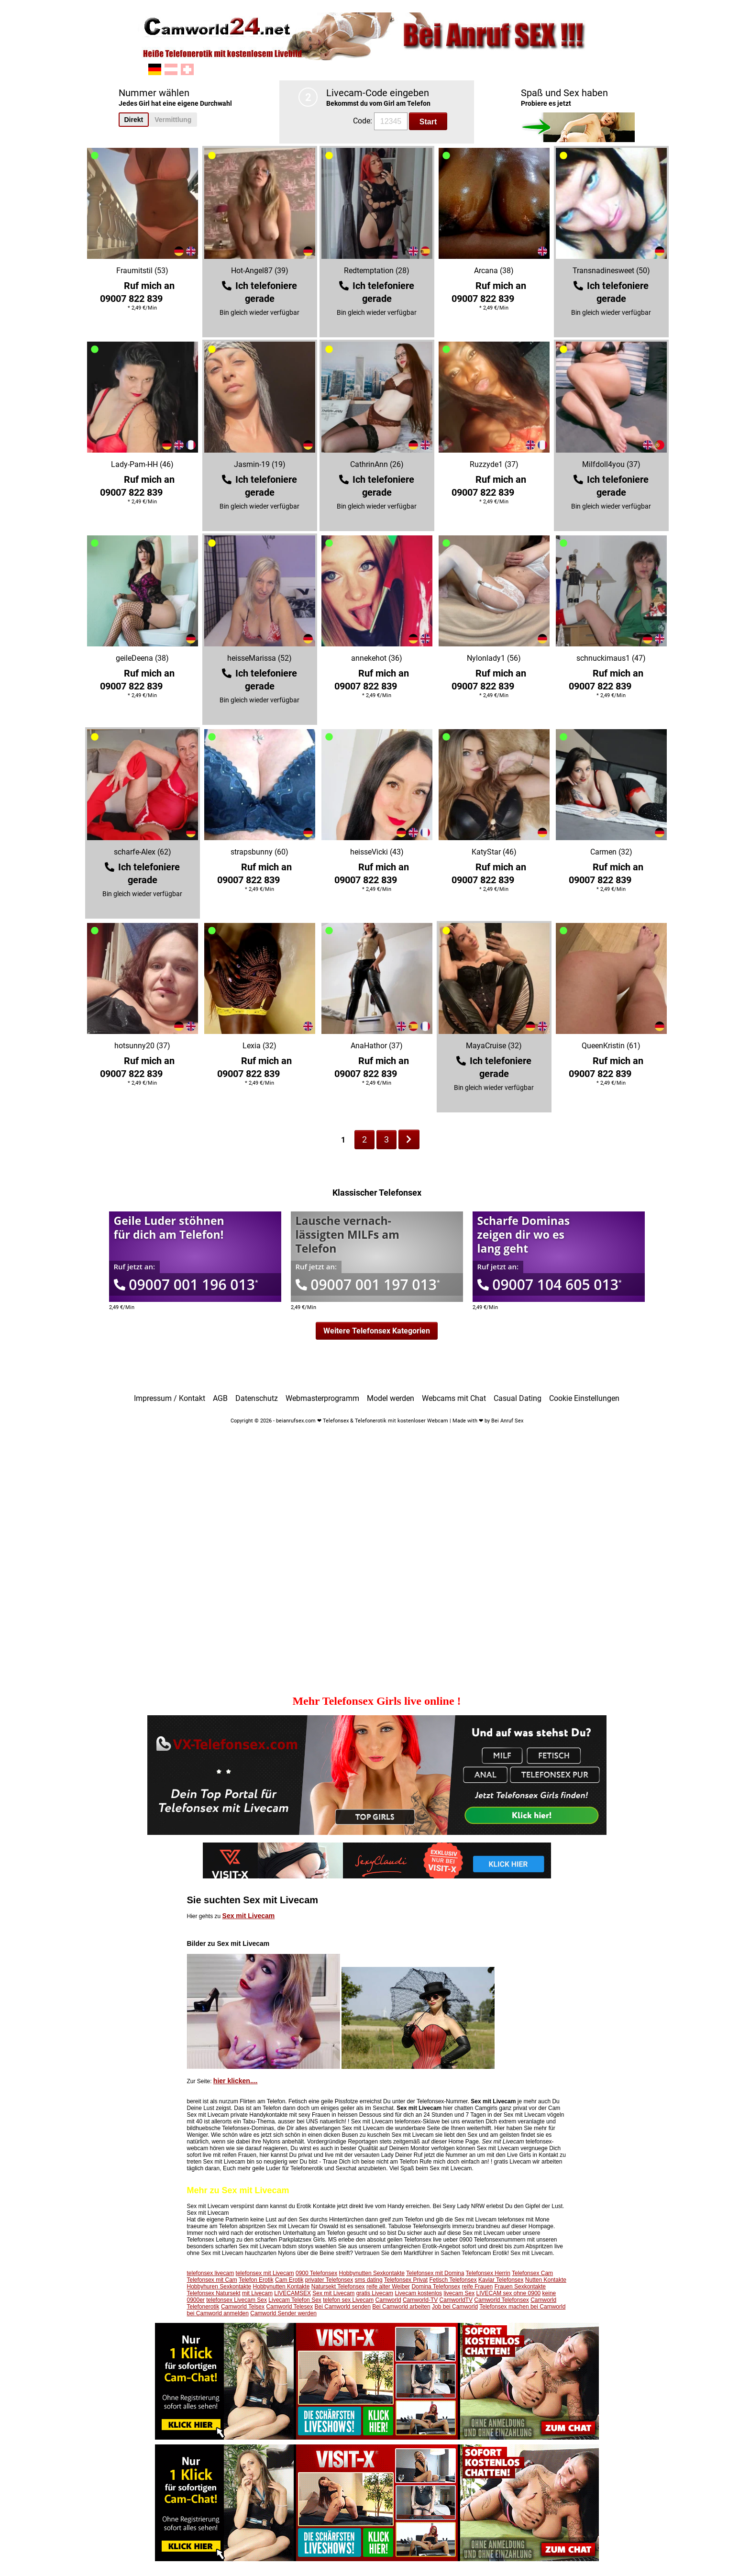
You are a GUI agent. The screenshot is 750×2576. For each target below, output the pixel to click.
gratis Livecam (374, 2293)
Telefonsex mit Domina (435, 2273)
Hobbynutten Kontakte (281, 2286)
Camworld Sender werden (283, 2313)
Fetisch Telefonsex (452, 2279)
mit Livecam (257, 2293)
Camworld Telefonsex (501, 2300)
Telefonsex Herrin (488, 2273)
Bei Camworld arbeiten (401, 2306)
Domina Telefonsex (435, 2286)
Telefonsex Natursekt (214, 2293)
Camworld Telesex (289, 2306)
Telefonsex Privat (406, 2279)
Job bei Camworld (455, 2306)
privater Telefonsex (329, 2279)
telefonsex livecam (210, 2273)
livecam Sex (458, 2293)
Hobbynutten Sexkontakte (372, 2273)
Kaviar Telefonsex (501, 2279)
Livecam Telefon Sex (294, 2300)
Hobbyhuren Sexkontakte (219, 2286)
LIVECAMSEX (292, 2293)
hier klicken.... (235, 2081)
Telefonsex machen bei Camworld (522, 2306)
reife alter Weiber (388, 2286)
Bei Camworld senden (343, 2306)
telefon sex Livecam (348, 2300)
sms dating (369, 2279)
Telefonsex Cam (532, 2273)
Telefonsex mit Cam (212, 2279)
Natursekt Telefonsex (338, 2286)
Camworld (388, 2300)
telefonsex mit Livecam (265, 2273)
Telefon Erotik (256, 2279)
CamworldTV (456, 2300)
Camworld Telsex (243, 2306)
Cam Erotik (289, 2279)
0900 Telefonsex (316, 2273)
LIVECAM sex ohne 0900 (508, 2293)
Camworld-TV (420, 2300)
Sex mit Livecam (248, 1916)
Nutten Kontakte (545, 2279)
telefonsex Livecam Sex (236, 2300)
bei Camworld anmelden (218, 2313)
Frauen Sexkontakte (520, 2286)
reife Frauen (477, 2286)
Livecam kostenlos (418, 2293)
